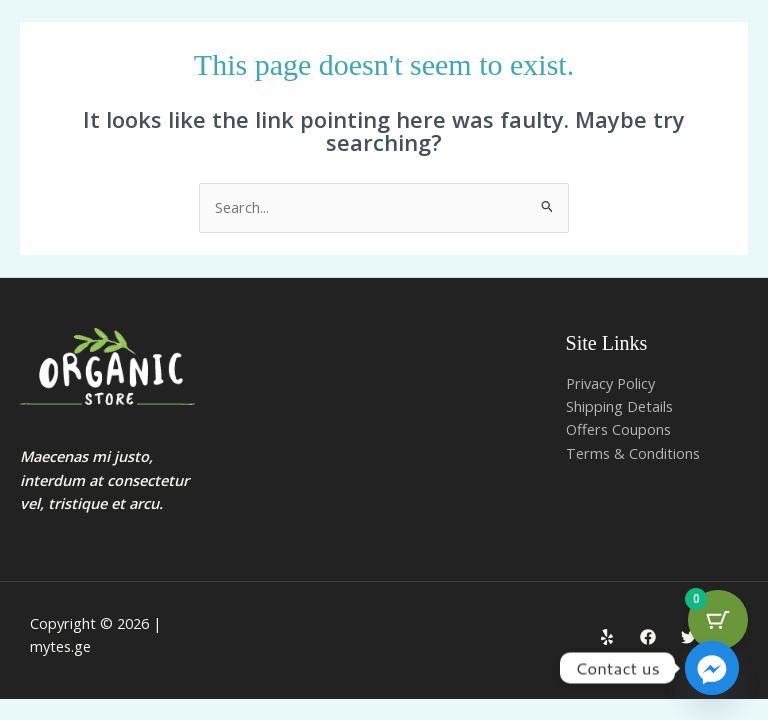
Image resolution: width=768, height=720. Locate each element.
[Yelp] (607, 637)
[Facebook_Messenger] (712, 668)
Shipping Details (619, 406)
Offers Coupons (618, 429)
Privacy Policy (610, 383)
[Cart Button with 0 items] (718, 620)
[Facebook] (648, 637)
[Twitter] (689, 637)
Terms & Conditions (633, 453)
